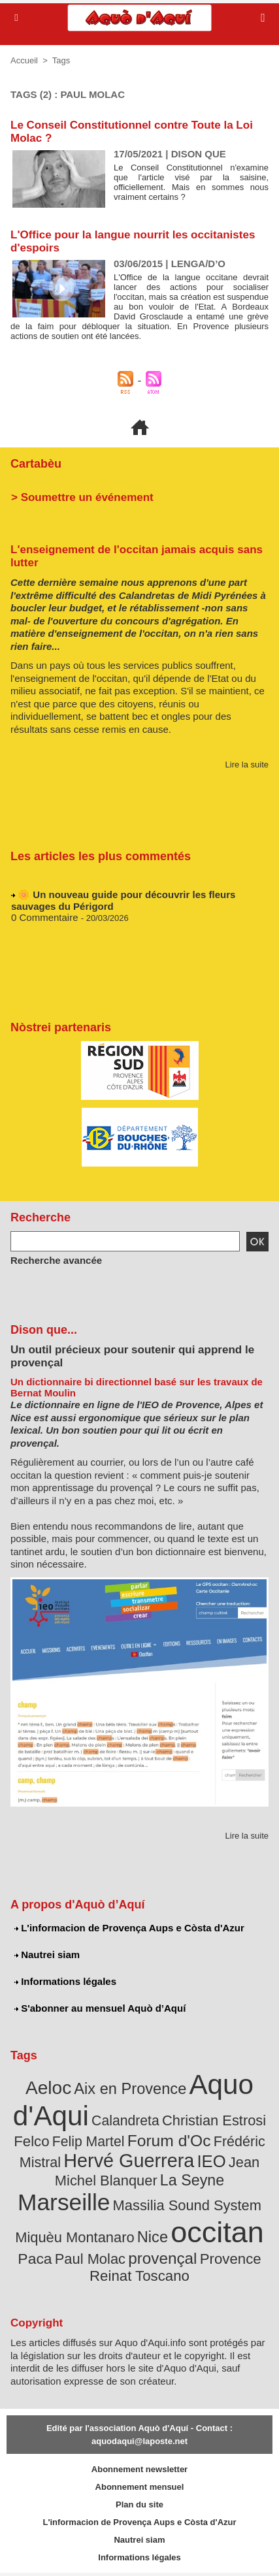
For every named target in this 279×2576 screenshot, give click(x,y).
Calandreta (125, 2120)
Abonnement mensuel (139, 2487)
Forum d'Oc (169, 2140)
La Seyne (192, 2180)
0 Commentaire (44, 920)
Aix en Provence (130, 2088)
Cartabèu (35, 463)
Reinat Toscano (139, 2276)
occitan (217, 2232)
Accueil (24, 60)
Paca (35, 2258)
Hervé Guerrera (128, 2160)
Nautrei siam (47, 1954)
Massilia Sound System (187, 2205)
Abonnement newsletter (139, 2469)
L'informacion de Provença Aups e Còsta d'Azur (129, 1927)
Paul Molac (90, 2259)
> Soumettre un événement (82, 497)
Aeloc (48, 2088)
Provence (230, 2259)
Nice (152, 2237)
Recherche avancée (56, 1260)
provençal (162, 2258)
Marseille (64, 2202)
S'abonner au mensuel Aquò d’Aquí (100, 2008)
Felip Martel (88, 2141)
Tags (61, 60)
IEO (211, 2161)
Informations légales (65, 1981)
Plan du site (139, 2504)
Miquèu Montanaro (74, 2237)
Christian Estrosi (214, 2120)
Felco (31, 2141)
